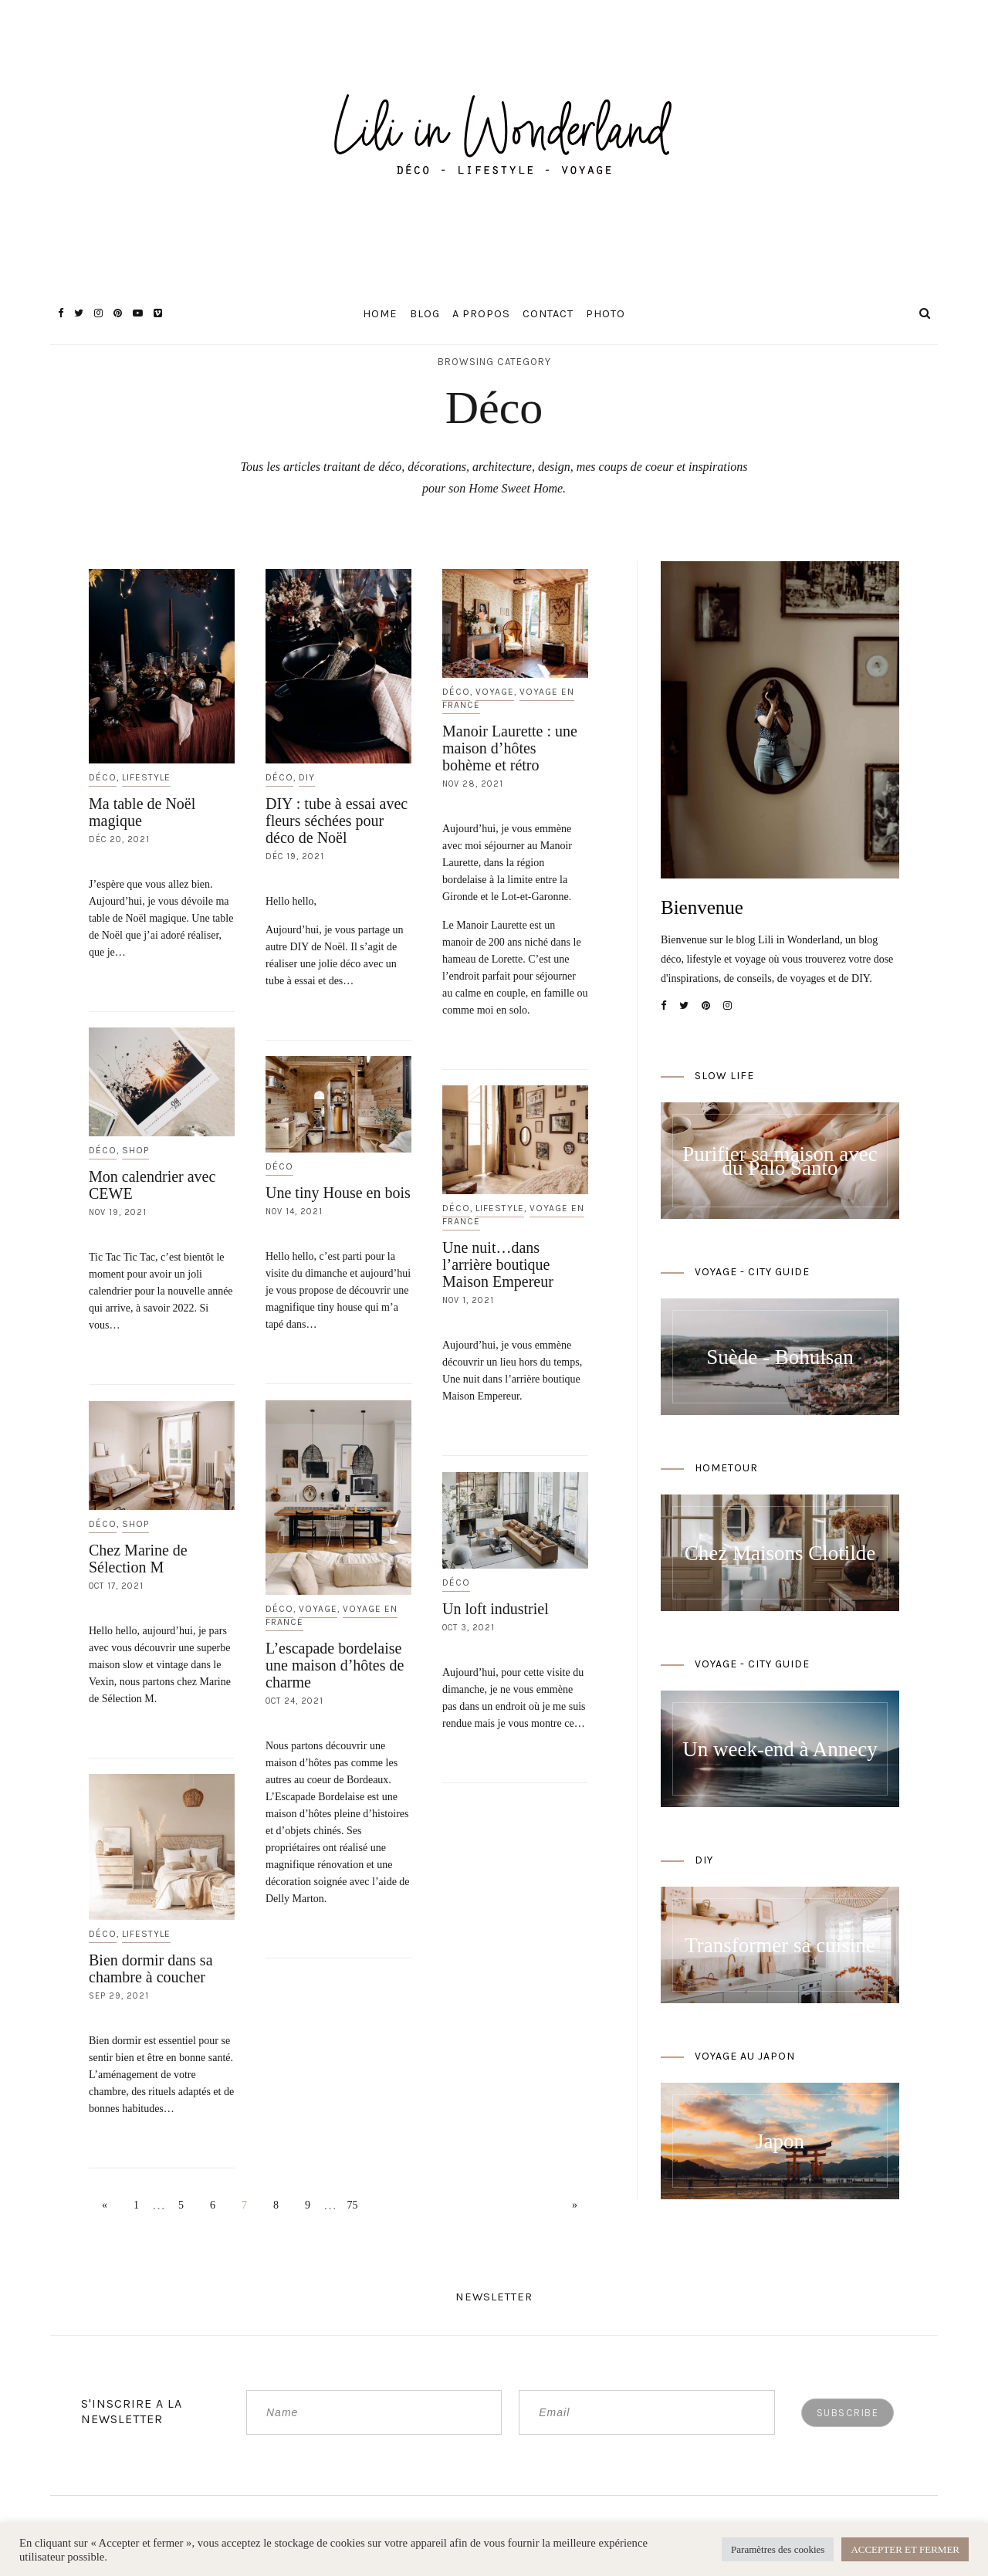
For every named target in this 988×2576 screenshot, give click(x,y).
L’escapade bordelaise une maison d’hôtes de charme (335, 1665)
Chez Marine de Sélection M (138, 1559)
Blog (425, 313)
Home (380, 313)
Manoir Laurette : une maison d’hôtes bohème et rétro (509, 748)
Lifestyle (146, 777)
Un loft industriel (495, 1608)
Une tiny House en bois (338, 1192)
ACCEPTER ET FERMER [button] (905, 2549)
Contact (548, 313)
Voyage (494, 691)
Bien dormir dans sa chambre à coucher (151, 1968)
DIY (307, 777)
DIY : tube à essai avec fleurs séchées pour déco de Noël (337, 820)
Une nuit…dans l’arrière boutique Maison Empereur (497, 1264)
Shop (135, 1150)
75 (352, 2205)
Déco (103, 777)
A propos (481, 313)
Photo (605, 313)
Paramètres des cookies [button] (777, 2549)
